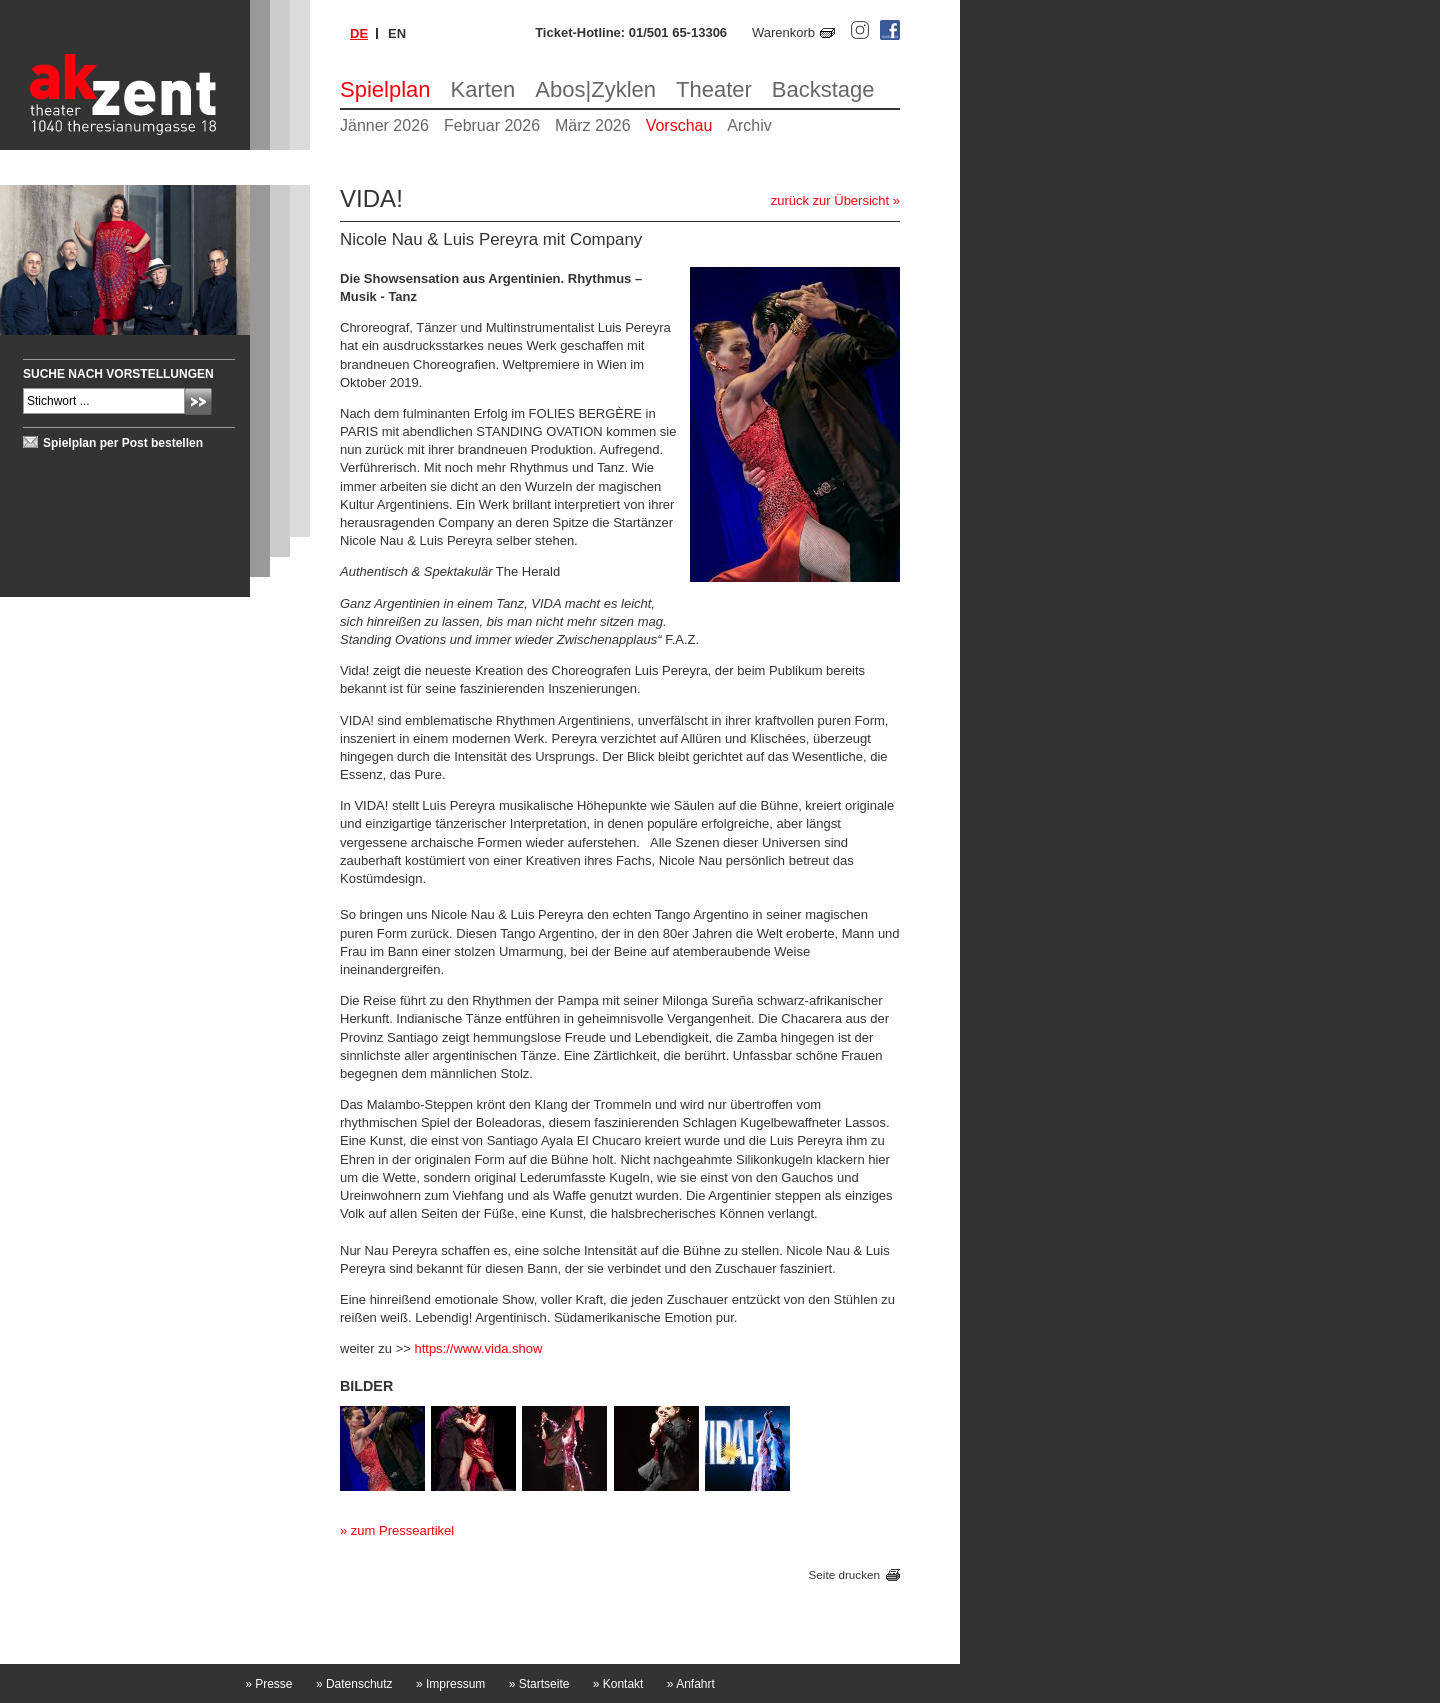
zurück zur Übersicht (830, 200)
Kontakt (618, 1684)
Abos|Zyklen (595, 89)
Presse (268, 1684)
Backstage (823, 89)
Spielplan (385, 89)
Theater (714, 89)
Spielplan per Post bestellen (123, 443)
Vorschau (679, 125)
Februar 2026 (492, 125)
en (397, 33)
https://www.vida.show (478, 1348)
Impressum (450, 1684)
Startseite (539, 1684)
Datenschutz (354, 1684)
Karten (483, 89)
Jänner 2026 (384, 125)
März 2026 (593, 125)
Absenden (198, 401)
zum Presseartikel (402, 1530)
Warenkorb (783, 32)
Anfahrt (691, 1684)
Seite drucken (844, 1574)
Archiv (749, 125)
